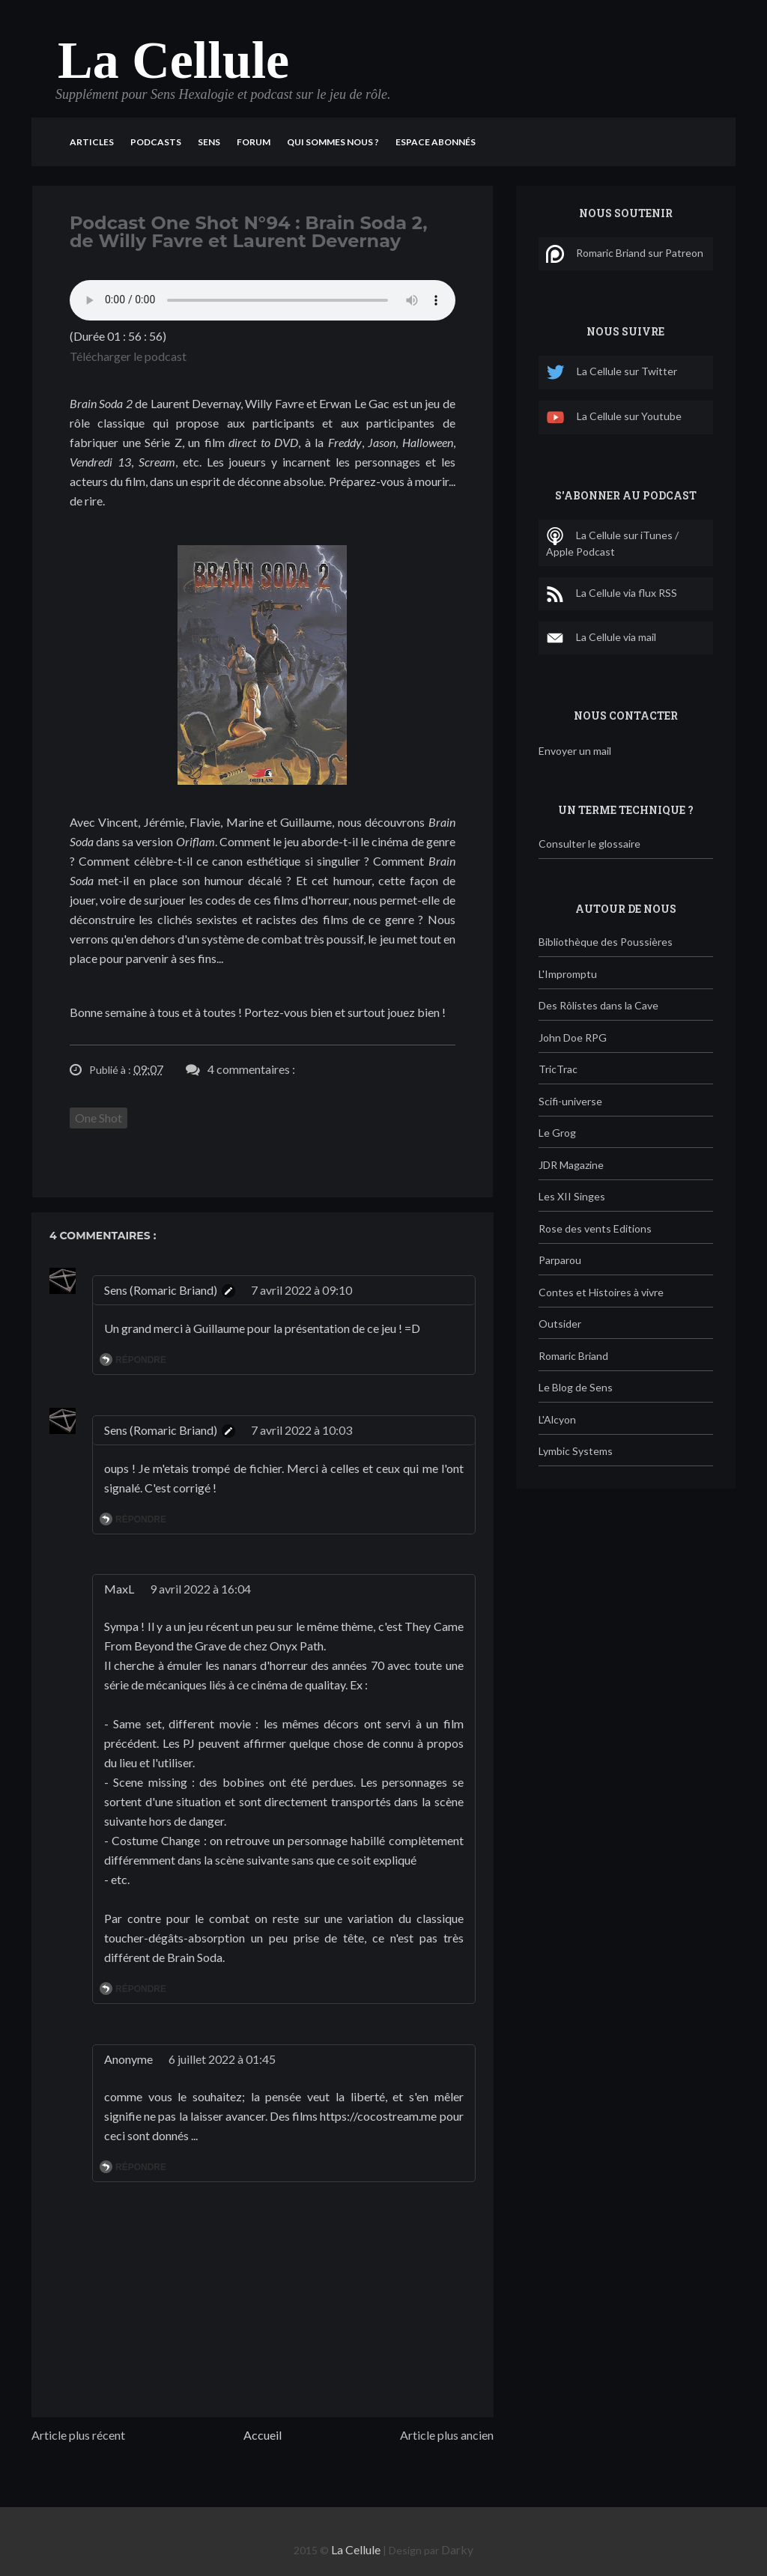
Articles (92, 142)
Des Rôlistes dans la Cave (598, 1005)
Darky (457, 2549)
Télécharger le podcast (128, 356)
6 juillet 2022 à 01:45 (222, 2059)
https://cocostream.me (379, 2116)
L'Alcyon (557, 1419)
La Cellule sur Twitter (611, 372)
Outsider (560, 1323)
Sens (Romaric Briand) (160, 1290)
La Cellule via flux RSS (611, 594)
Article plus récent (78, 2435)
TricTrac (558, 1069)
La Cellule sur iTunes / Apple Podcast (612, 542)
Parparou (560, 1260)
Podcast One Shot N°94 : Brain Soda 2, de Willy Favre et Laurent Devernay (248, 232)
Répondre (140, 1360)
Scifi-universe (570, 1101)
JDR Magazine (571, 1164)
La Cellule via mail (601, 638)
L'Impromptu (568, 973)
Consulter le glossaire (589, 843)
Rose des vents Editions (595, 1228)
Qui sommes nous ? (333, 142)
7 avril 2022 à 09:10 (301, 1290)
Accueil (262, 2435)
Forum (253, 142)
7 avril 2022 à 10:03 (301, 1430)
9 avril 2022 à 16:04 (200, 1589)
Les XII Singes (572, 1196)
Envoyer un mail (575, 750)
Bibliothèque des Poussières (606, 941)
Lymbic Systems (576, 1451)
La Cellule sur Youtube (614, 417)
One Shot (98, 1118)
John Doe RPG (573, 1037)
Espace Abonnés (435, 142)
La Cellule (173, 60)
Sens (209, 142)
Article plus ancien (447, 2435)
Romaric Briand (573, 1355)
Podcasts (155, 142)
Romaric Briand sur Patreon (624, 254)
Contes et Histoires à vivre (601, 1292)
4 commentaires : (251, 1069)
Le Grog (557, 1132)
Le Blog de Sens (576, 1387)
